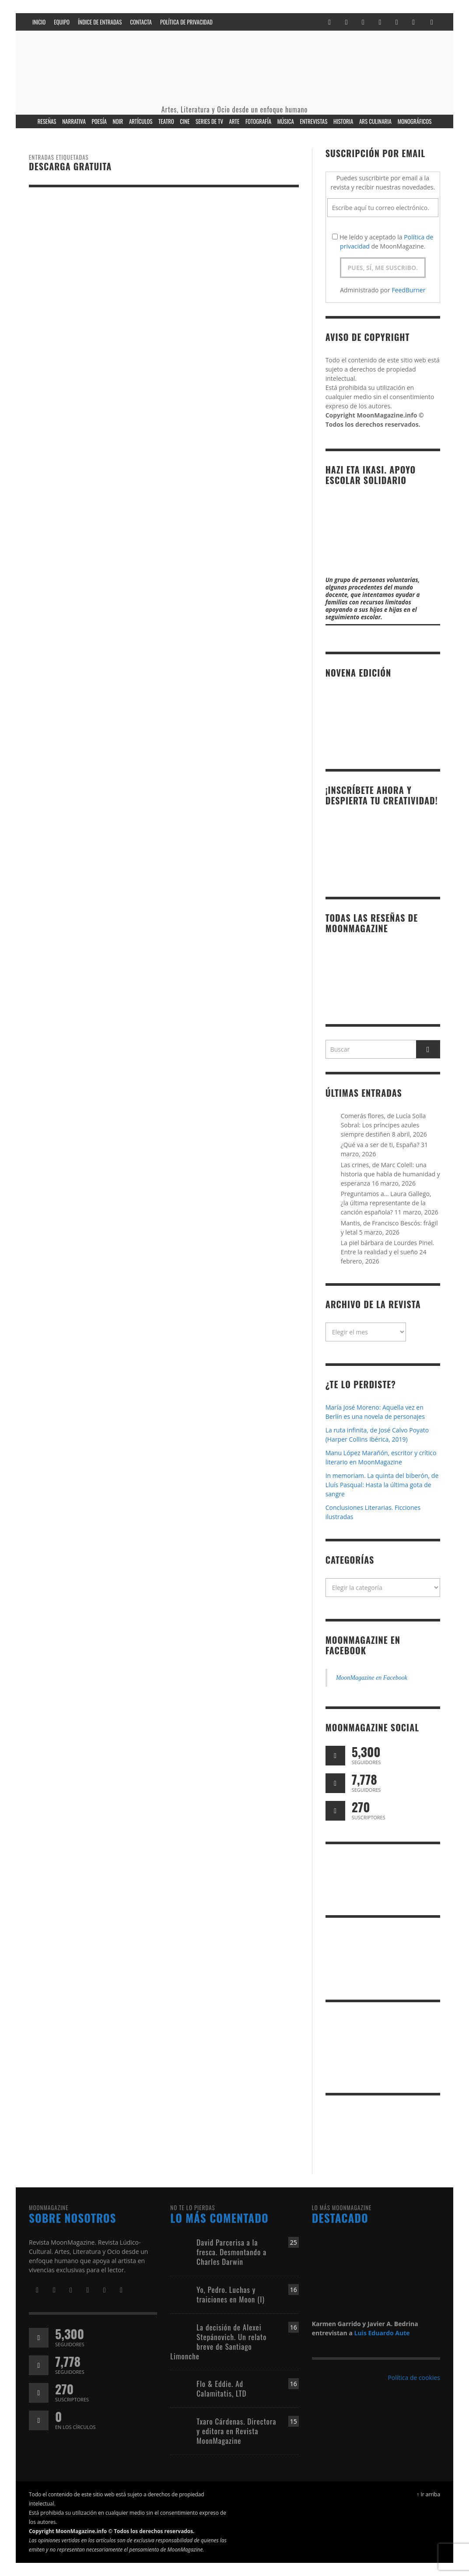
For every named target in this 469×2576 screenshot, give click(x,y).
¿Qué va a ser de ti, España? (380, 1145)
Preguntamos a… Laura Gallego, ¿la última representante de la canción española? (386, 1203)
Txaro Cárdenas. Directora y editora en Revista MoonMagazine (236, 2431)
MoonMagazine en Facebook (363, 1645)
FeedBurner (408, 290)
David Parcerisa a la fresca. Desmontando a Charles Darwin (231, 2252)
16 (293, 2289)
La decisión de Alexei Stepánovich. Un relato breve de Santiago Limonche (218, 2342)
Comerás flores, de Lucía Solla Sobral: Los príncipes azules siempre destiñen (383, 1125)
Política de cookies (414, 2377)
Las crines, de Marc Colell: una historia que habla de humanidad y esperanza (390, 1174)
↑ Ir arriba (428, 2494)
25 (293, 2242)
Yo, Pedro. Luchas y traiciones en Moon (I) (230, 2294)
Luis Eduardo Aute (382, 2333)
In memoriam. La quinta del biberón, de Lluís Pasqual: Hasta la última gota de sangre (382, 1484)
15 (293, 2421)
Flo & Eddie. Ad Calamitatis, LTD (221, 2388)
